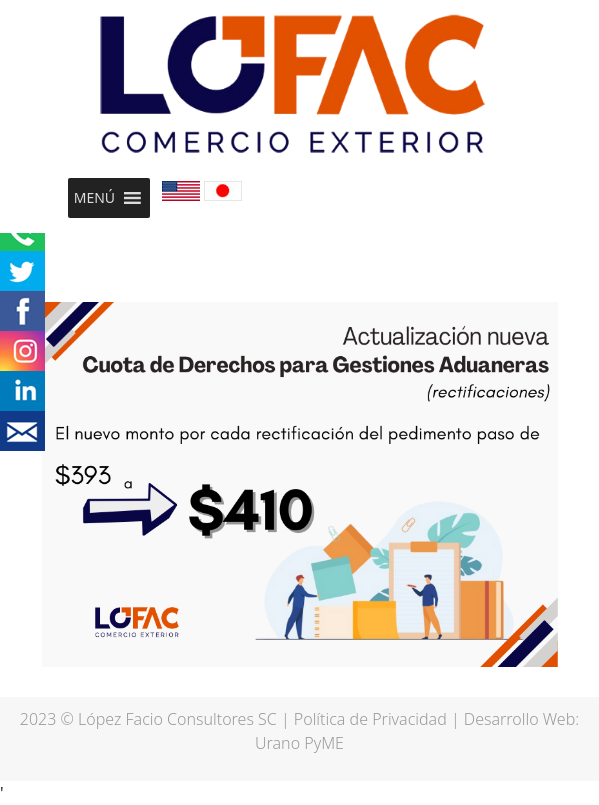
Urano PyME (299, 743)
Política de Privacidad (370, 719)
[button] (94, 198)
